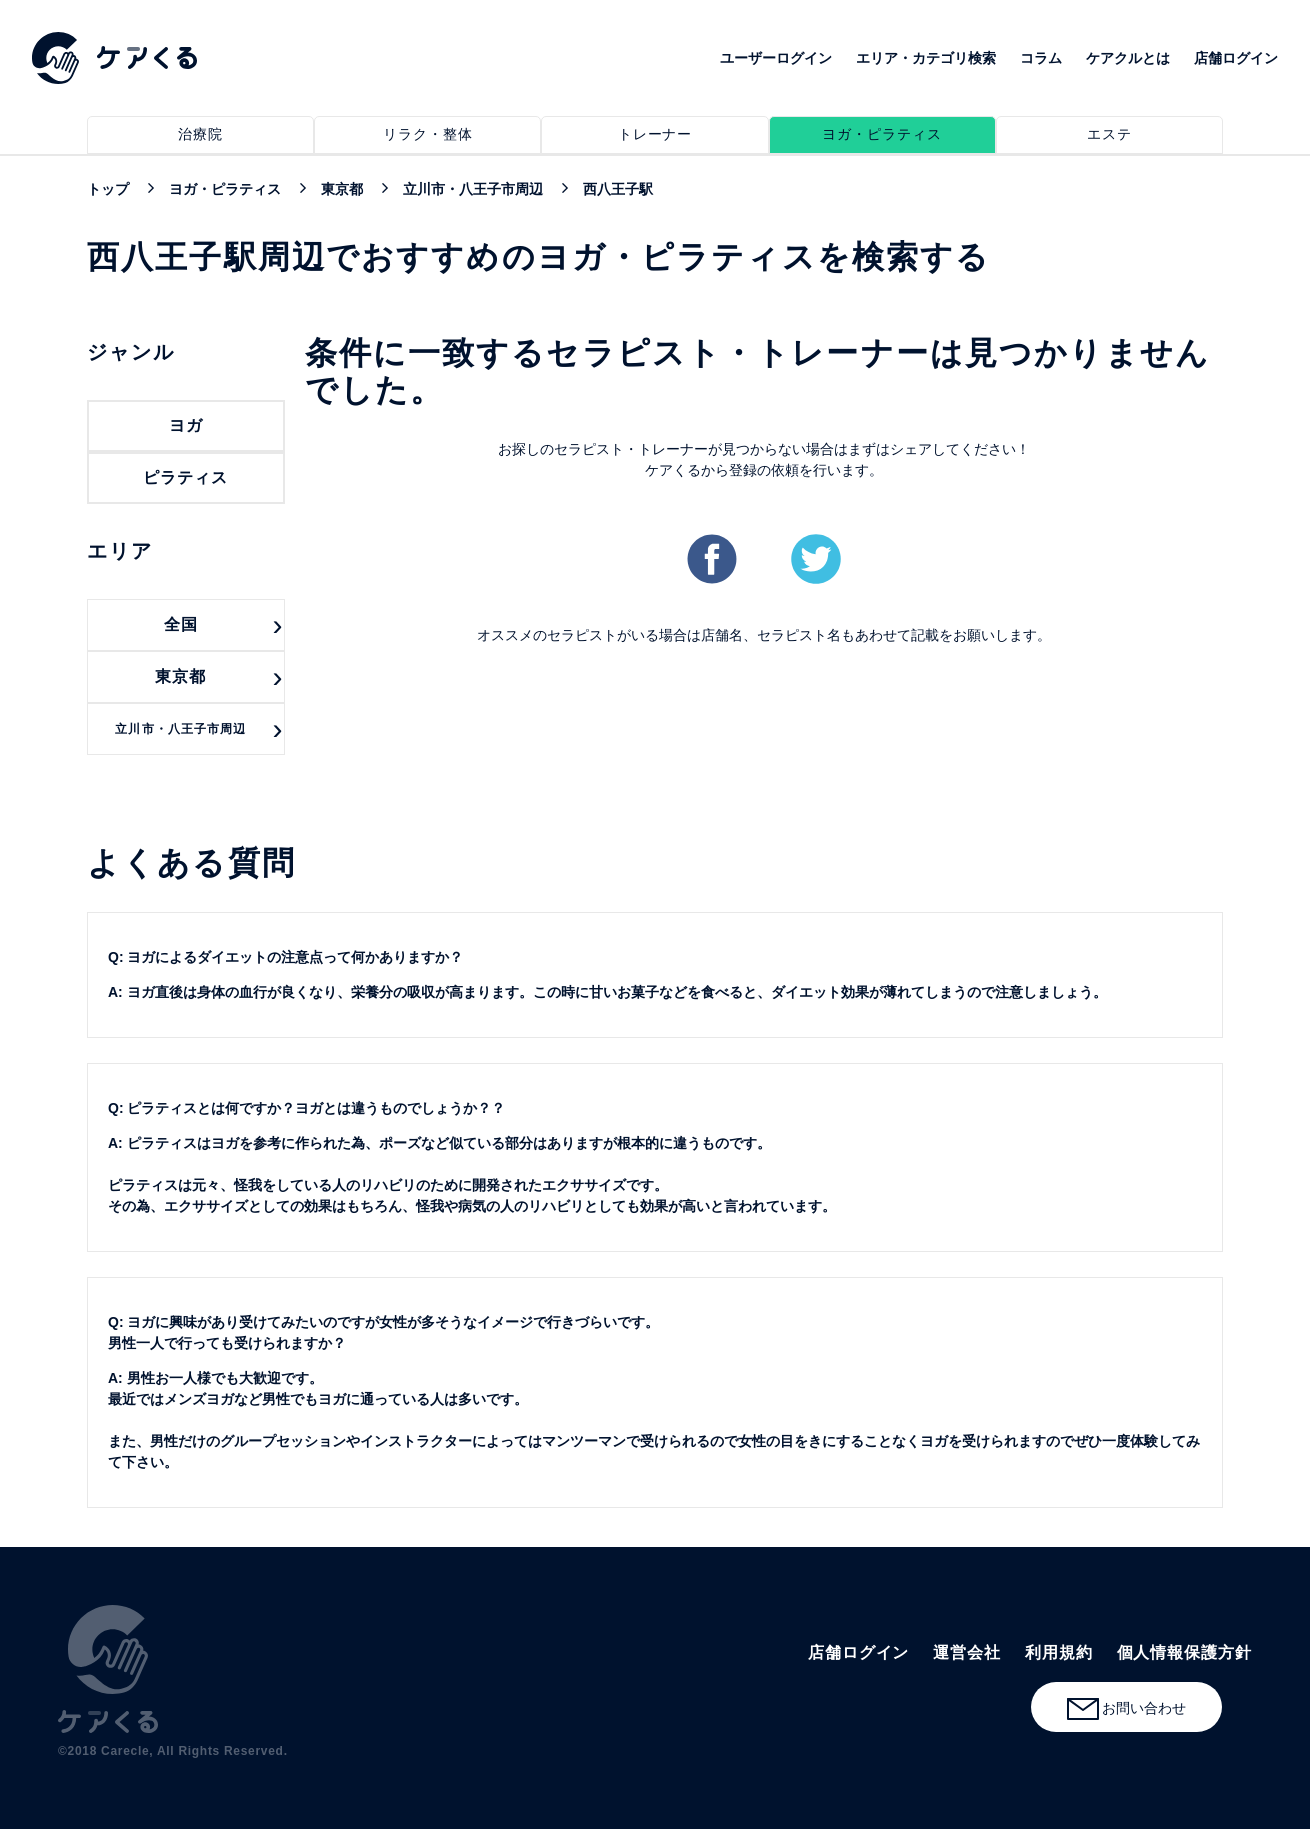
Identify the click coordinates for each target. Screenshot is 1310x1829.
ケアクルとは (1128, 58)
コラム (1041, 58)
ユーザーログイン (776, 58)
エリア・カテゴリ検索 (926, 58)
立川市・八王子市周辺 (180, 729)
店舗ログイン (1236, 58)
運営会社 (967, 1652)
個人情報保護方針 (1184, 1652)
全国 (181, 624)
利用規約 (1059, 1652)
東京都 (180, 676)
